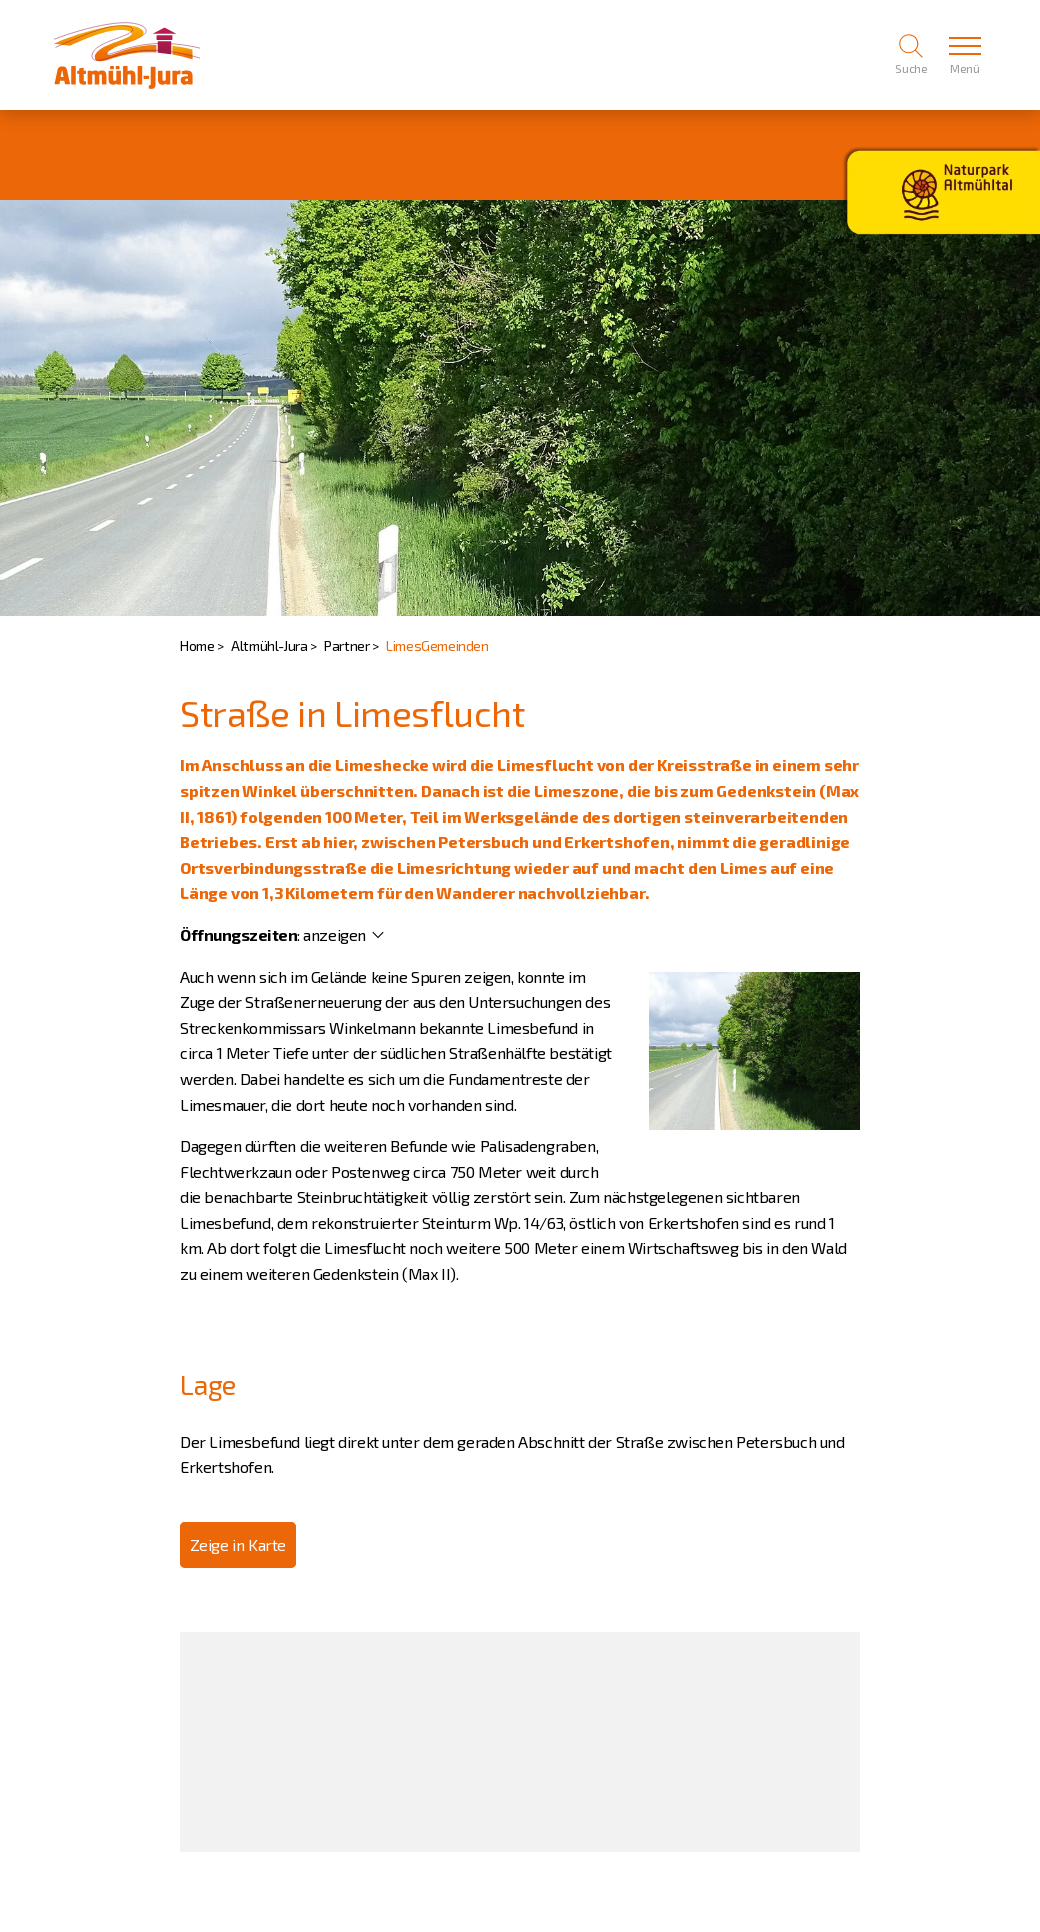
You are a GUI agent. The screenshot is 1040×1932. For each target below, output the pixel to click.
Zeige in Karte (238, 1544)
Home (197, 645)
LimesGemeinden (437, 645)
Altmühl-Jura (269, 645)
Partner (346, 645)
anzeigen (334, 934)
